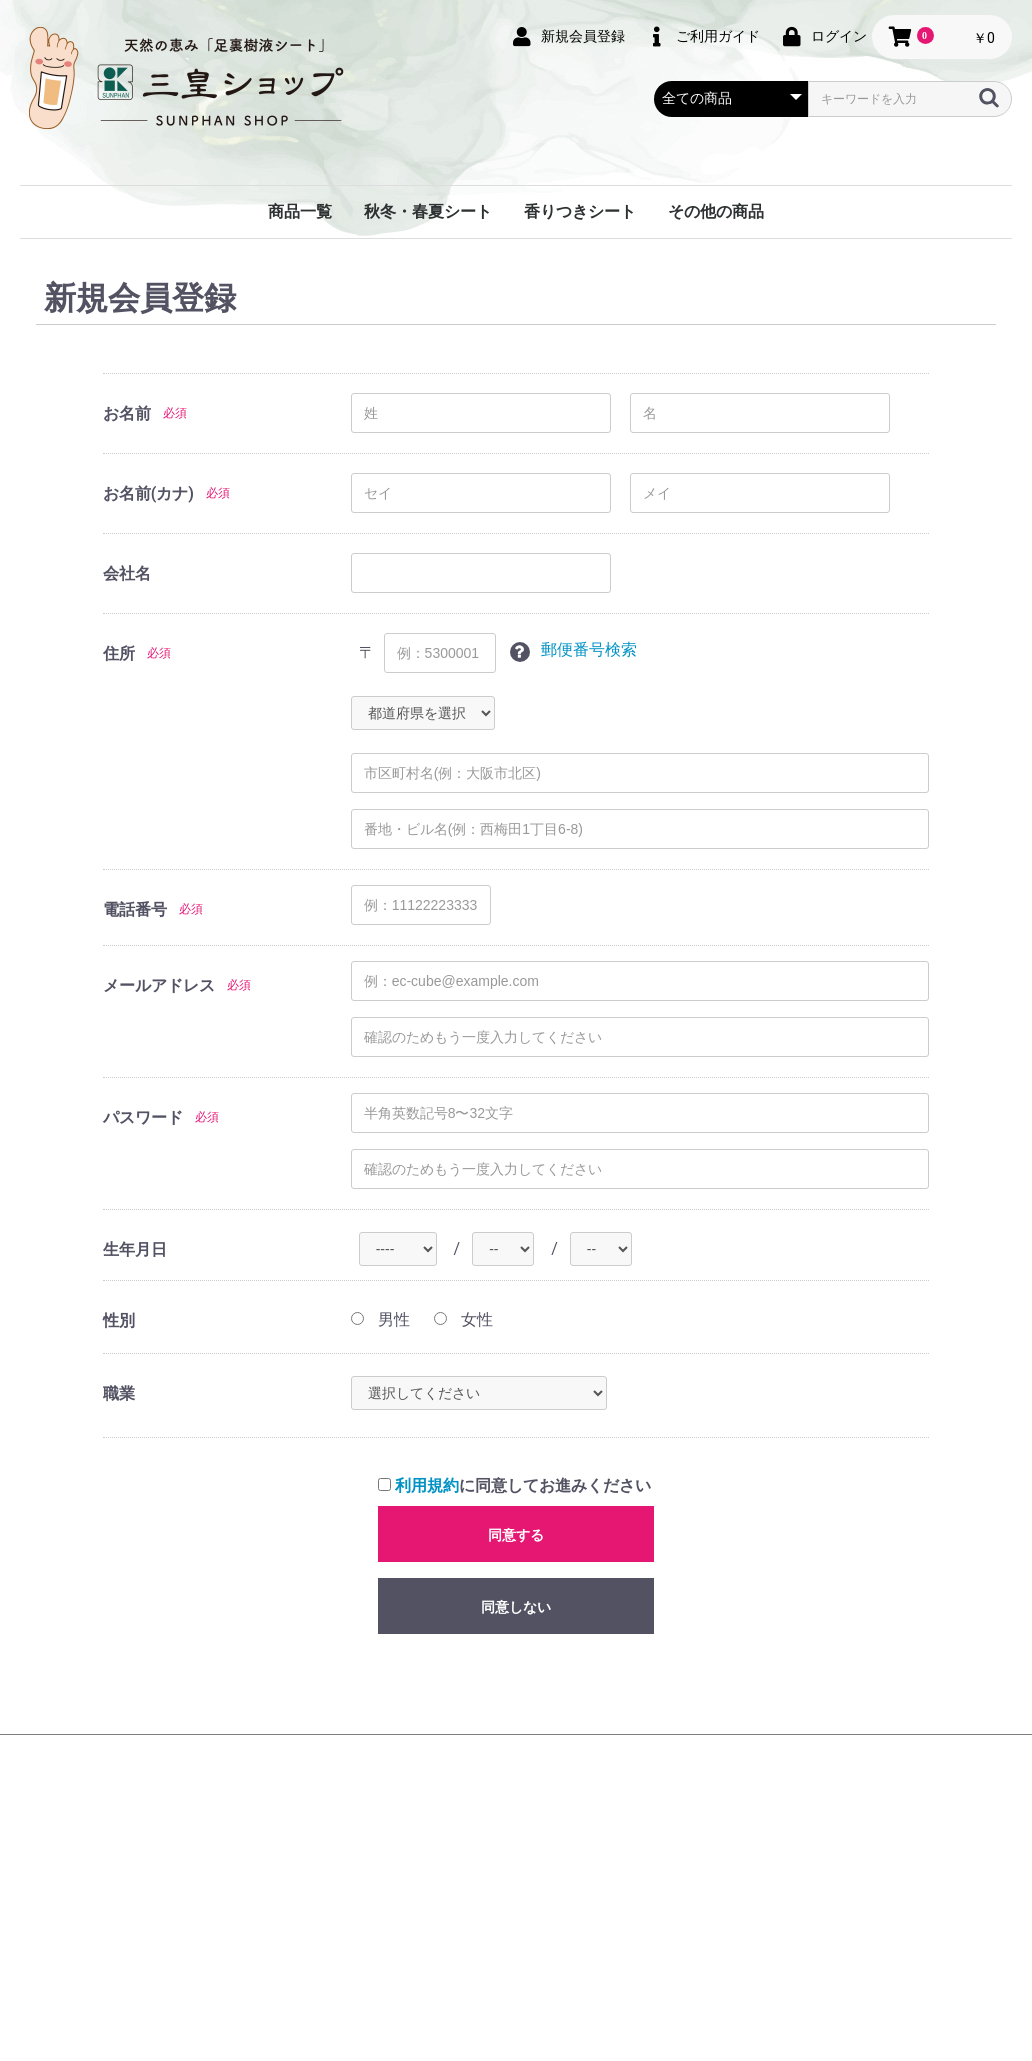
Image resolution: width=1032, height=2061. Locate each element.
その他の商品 (716, 211)
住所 (119, 653)
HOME (244, 1786)
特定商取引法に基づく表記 (616, 1786)
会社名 (127, 573)
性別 (119, 1320)
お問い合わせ (766, 1786)
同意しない (516, 1607)
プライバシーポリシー (438, 1786)
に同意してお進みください (514, 1485)
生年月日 (135, 1249)
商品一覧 (300, 211)
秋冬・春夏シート (428, 211)
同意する (516, 1535)
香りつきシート (580, 211)
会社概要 (316, 1786)
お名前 (127, 413)
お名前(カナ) (148, 493)
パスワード (143, 1117)
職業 (119, 1393)
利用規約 (427, 1485)
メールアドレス (159, 985)
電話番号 (135, 909)
